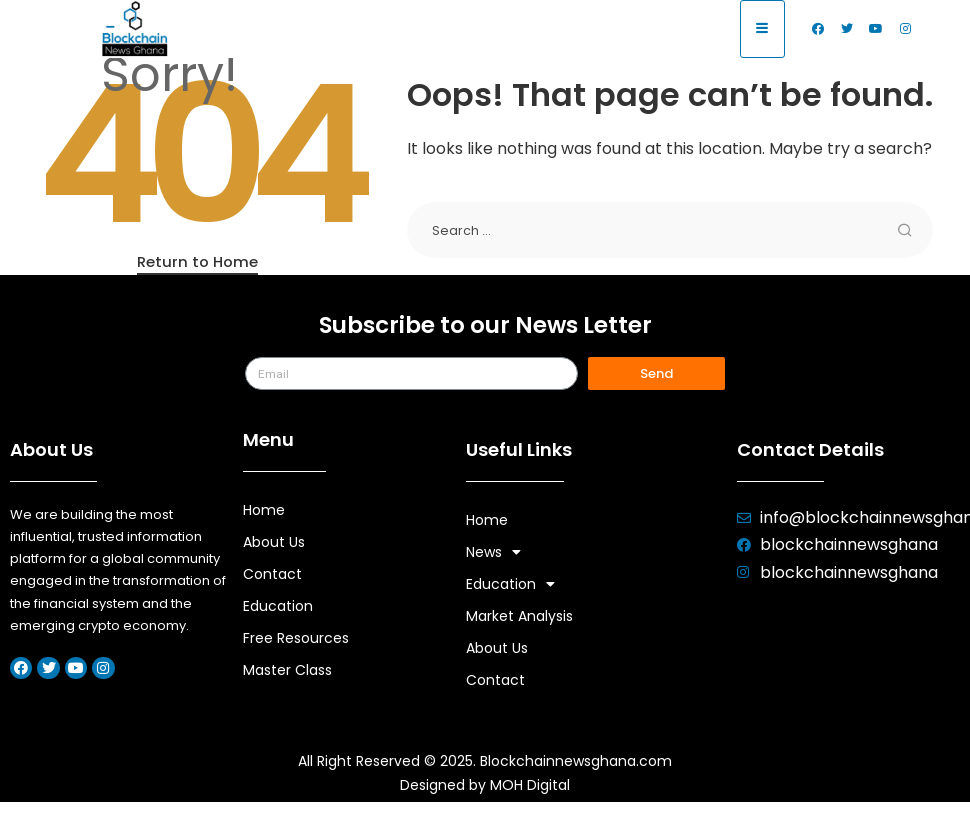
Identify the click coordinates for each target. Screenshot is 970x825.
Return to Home (197, 261)
